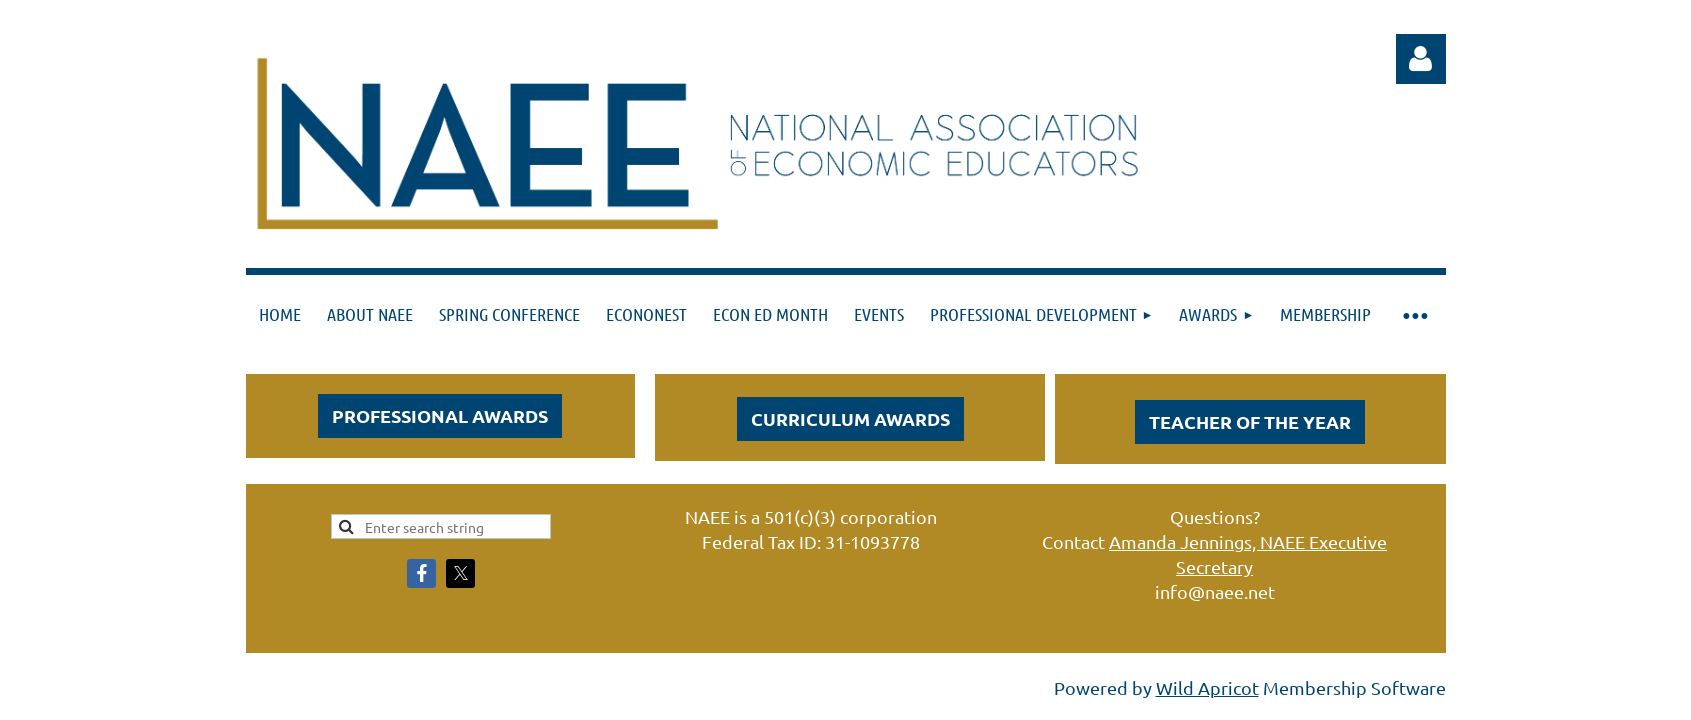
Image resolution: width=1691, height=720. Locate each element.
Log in (1421, 59)
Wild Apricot (1207, 687)
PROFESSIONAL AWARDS (440, 415)
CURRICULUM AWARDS (850, 418)
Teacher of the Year (1250, 421)
